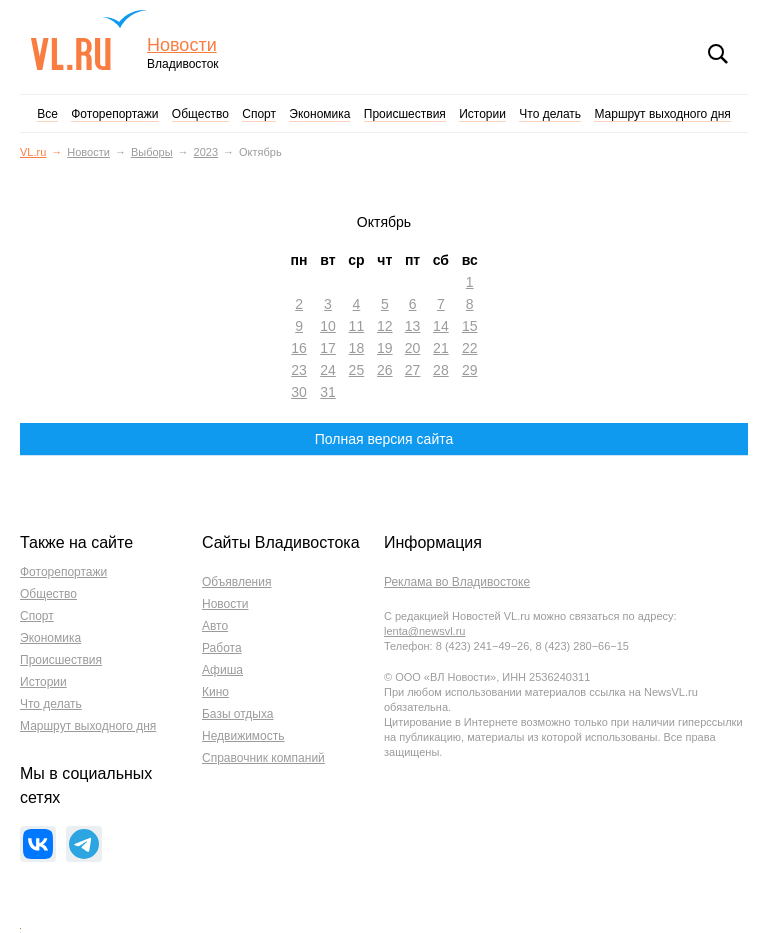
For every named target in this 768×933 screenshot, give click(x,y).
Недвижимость (243, 736)
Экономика (319, 114)
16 (299, 348)
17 (328, 348)
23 (299, 370)
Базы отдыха (238, 714)
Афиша (222, 670)
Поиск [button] (718, 54)
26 (385, 370)
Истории (482, 114)
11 (357, 326)
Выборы (152, 152)
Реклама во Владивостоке (457, 582)
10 (328, 326)
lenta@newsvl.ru (424, 631)
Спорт (259, 114)
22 (470, 348)
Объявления (236, 582)
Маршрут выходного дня (662, 114)
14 (441, 326)
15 (470, 326)
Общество (200, 114)
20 (413, 348)
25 (357, 370)
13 (413, 326)
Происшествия (405, 114)
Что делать (550, 114)
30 (299, 392)
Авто (215, 626)
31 (328, 392)
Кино (215, 692)
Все (47, 114)
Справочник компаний (263, 758)
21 (441, 348)
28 (441, 370)
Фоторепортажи (114, 114)
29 (470, 370)
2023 (206, 152)
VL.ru (88, 40)
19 (385, 348)
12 (385, 326)
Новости (182, 45)
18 (357, 348)
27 (413, 370)
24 (328, 370)
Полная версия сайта (384, 439)
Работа (222, 648)
